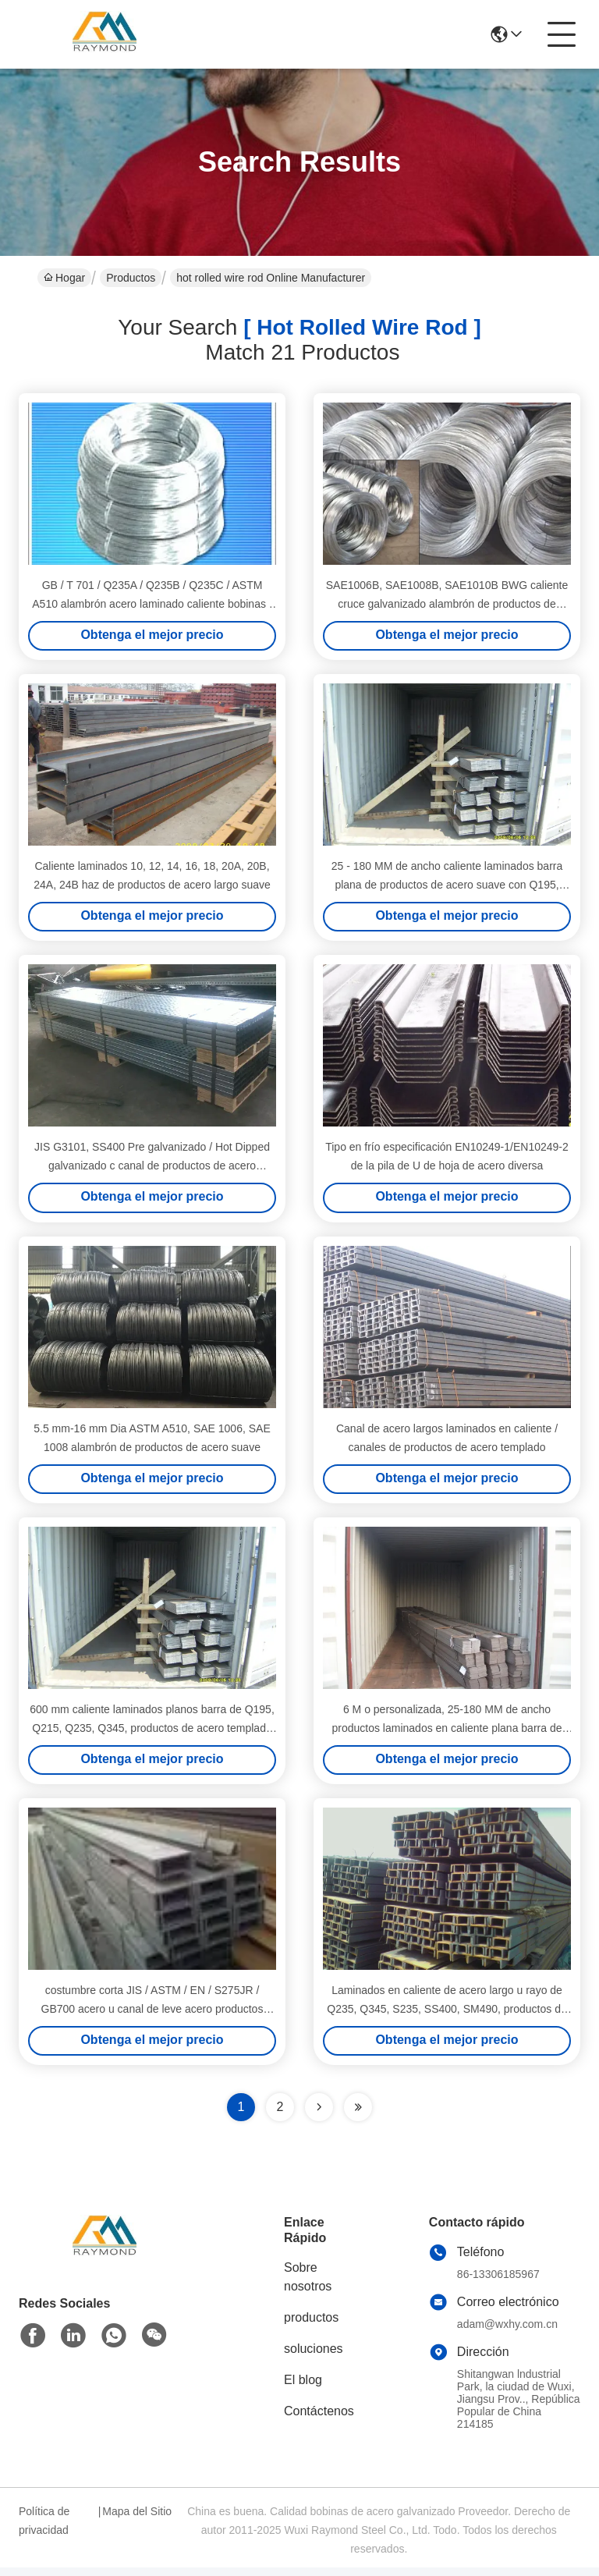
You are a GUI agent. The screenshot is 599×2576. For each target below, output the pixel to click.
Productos (130, 277)
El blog (303, 2388)
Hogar (64, 277)
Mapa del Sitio (137, 2520)
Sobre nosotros (307, 2285)
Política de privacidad (44, 2529)
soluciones (313, 2357)
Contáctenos (319, 2419)
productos (311, 2326)
